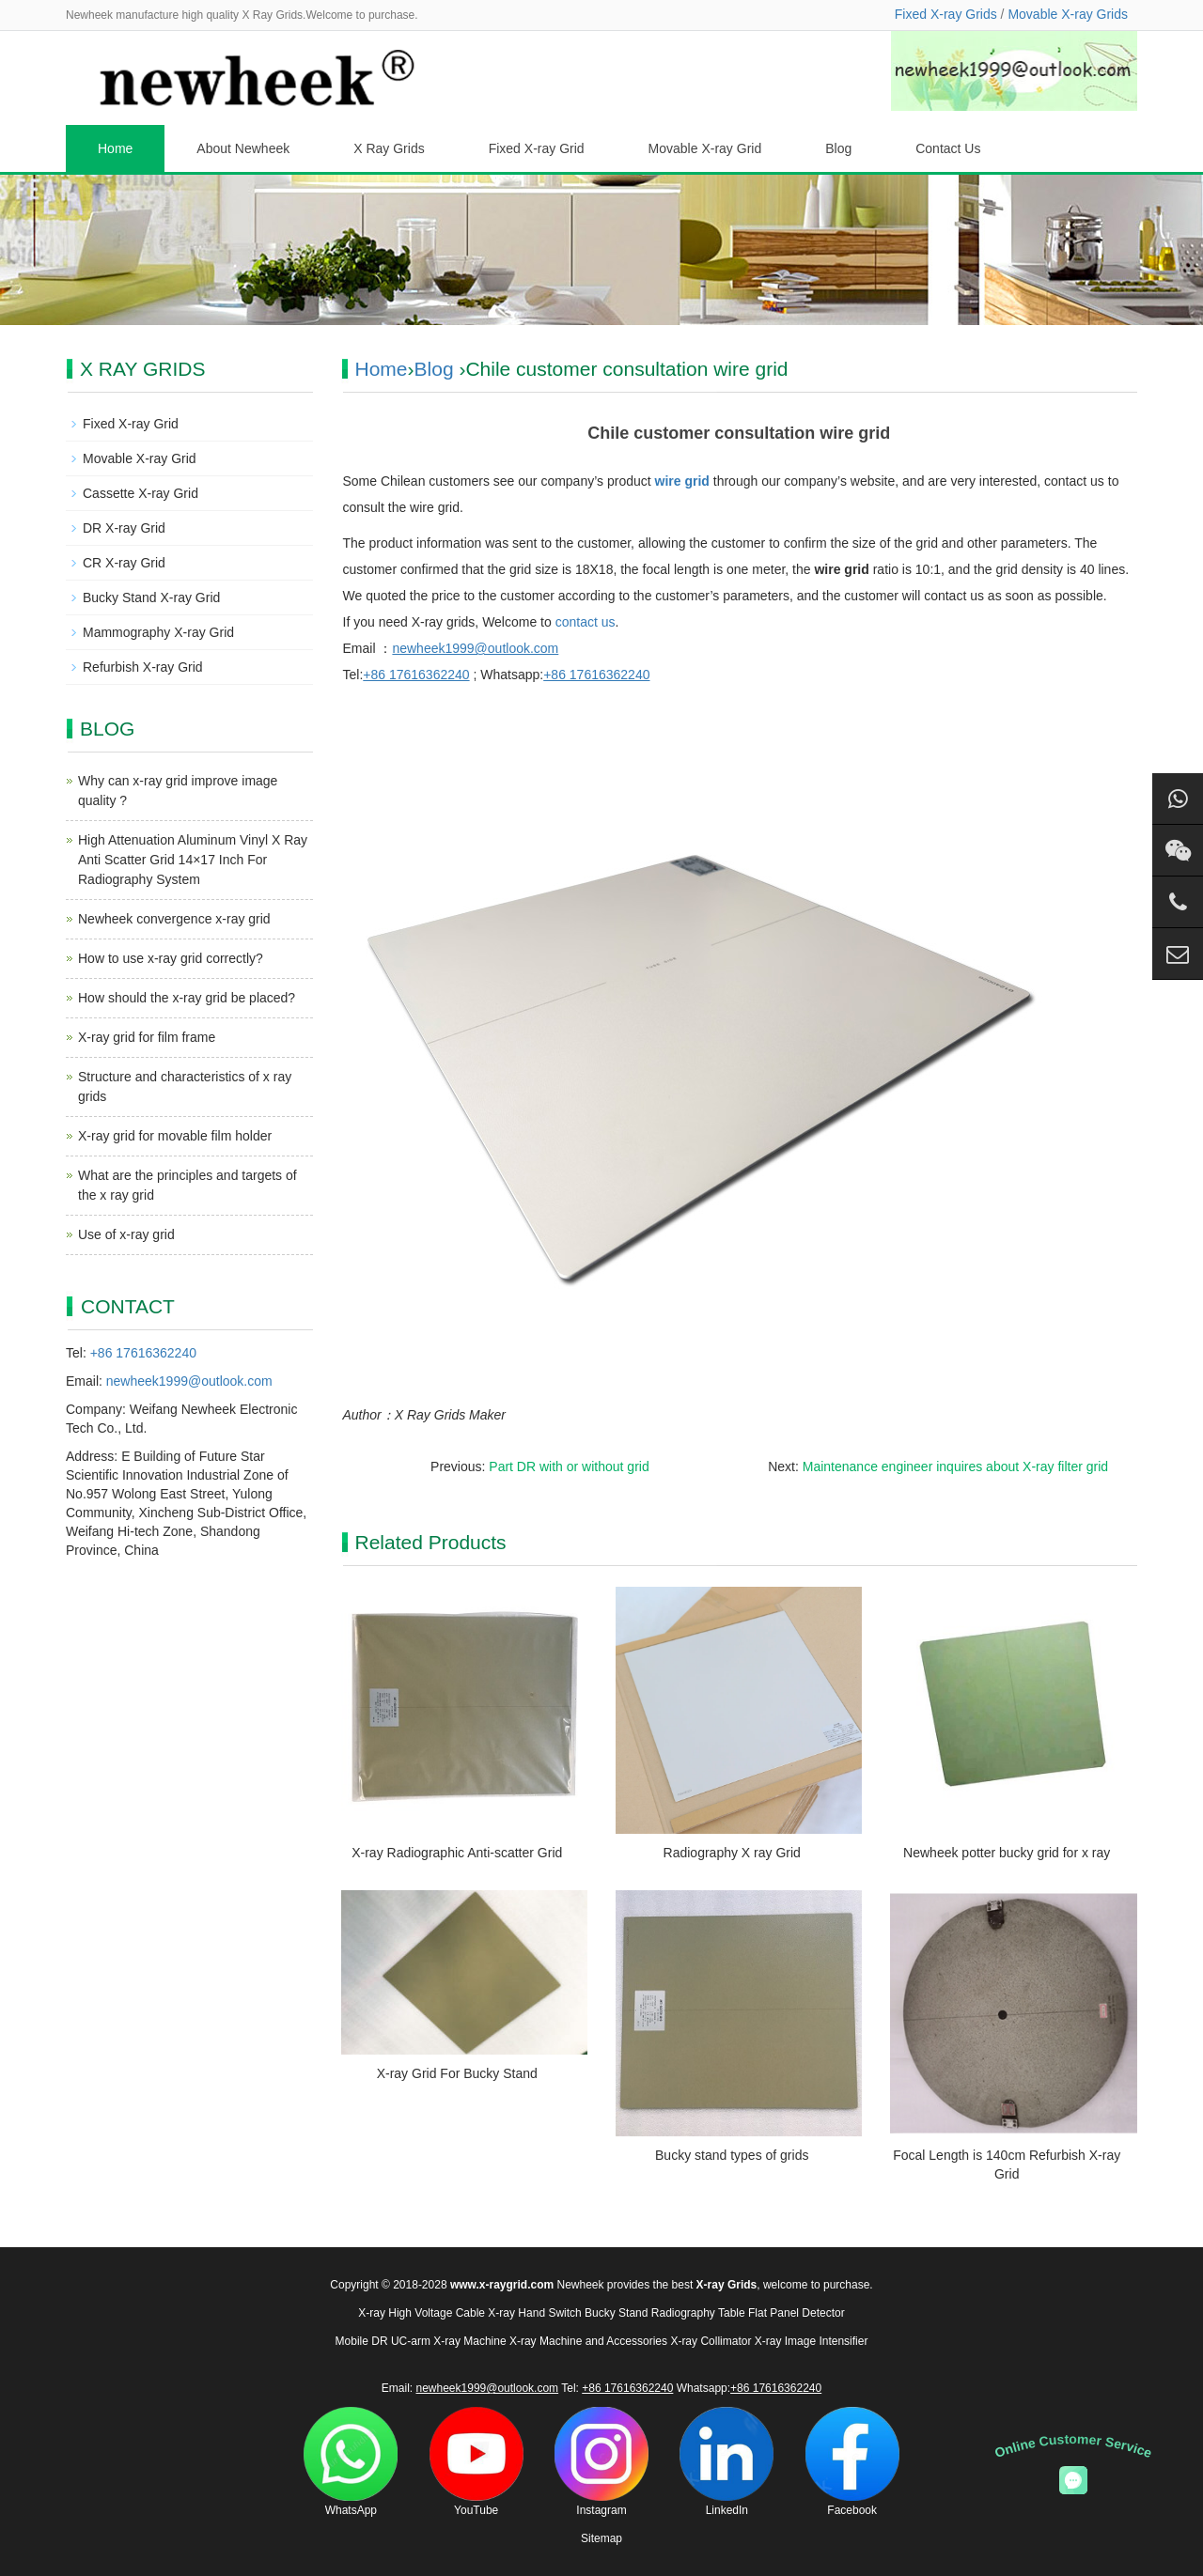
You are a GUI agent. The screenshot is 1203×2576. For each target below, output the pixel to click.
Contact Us (947, 148)
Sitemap (601, 2538)
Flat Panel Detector (796, 2313)
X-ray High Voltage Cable (421, 2313)
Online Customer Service (1073, 2445)
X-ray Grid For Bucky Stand (457, 2073)
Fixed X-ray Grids (946, 14)
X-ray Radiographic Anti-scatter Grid (457, 1852)
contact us (585, 621)
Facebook (852, 2462)
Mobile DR (362, 2341)
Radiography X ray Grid (732, 1852)
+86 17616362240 (143, 1352)
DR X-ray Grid (124, 527)
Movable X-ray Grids (1068, 14)
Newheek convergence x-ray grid (174, 918)
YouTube (476, 2462)
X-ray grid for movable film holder (175, 1135)
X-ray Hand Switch (534, 2313)
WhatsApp (351, 2462)
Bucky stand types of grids (731, 2155)
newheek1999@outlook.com (189, 1381)
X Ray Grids (388, 148)
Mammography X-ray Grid (158, 632)
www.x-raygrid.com (502, 2284)
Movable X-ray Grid (705, 148)
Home (115, 148)
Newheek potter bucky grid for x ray (1006, 1852)
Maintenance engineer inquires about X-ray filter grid (955, 1466)
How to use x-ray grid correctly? (170, 958)
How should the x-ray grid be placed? (186, 997)
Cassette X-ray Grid (140, 493)
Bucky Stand (616, 2313)
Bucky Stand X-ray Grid (151, 597)
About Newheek (242, 148)
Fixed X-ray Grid (537, 148)
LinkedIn (726, 2462)
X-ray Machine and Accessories (588, 2341)
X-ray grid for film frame (146, 1037)
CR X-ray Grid (124, 562)
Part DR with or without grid (568, 1466)
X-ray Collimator (710, 2341)
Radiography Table (698, 2313)
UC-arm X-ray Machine (449, 2341)
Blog (838, 148)
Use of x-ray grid (126, 1234)
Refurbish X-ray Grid (143, 667)
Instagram (601, 2462)
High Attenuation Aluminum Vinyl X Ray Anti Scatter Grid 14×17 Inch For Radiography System (192, 859)
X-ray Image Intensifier (811, 2341)
